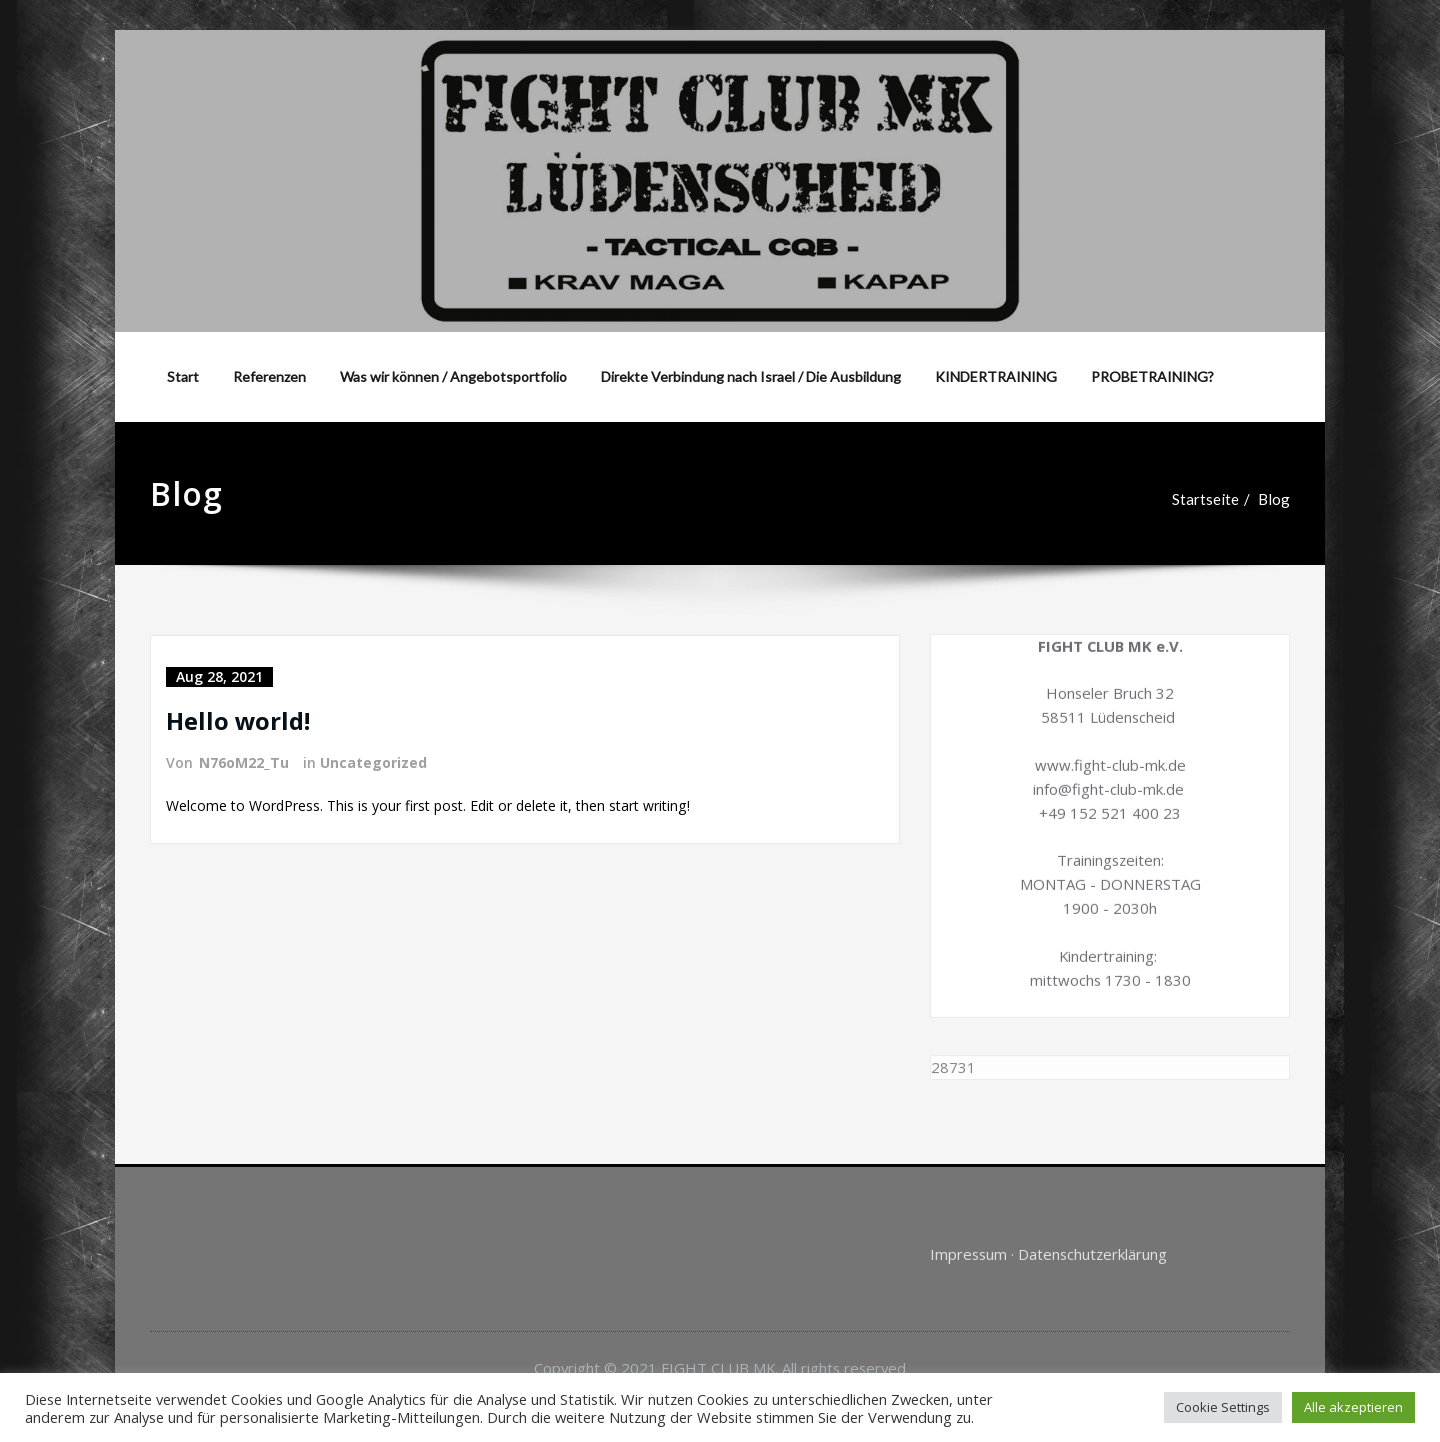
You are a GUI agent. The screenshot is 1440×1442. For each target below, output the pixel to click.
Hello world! (238, 720)
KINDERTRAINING (996, 376)
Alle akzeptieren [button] (1353, 1407)
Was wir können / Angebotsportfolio (453, 376)
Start (183, 376)
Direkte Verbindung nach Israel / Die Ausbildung (751, 376)
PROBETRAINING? (1152, 376)
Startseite (1222, 499)
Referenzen (269, 376)
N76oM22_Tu (244, 762)
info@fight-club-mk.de (1108, 773)
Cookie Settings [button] (1223, 1407)
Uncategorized (373, 762)
